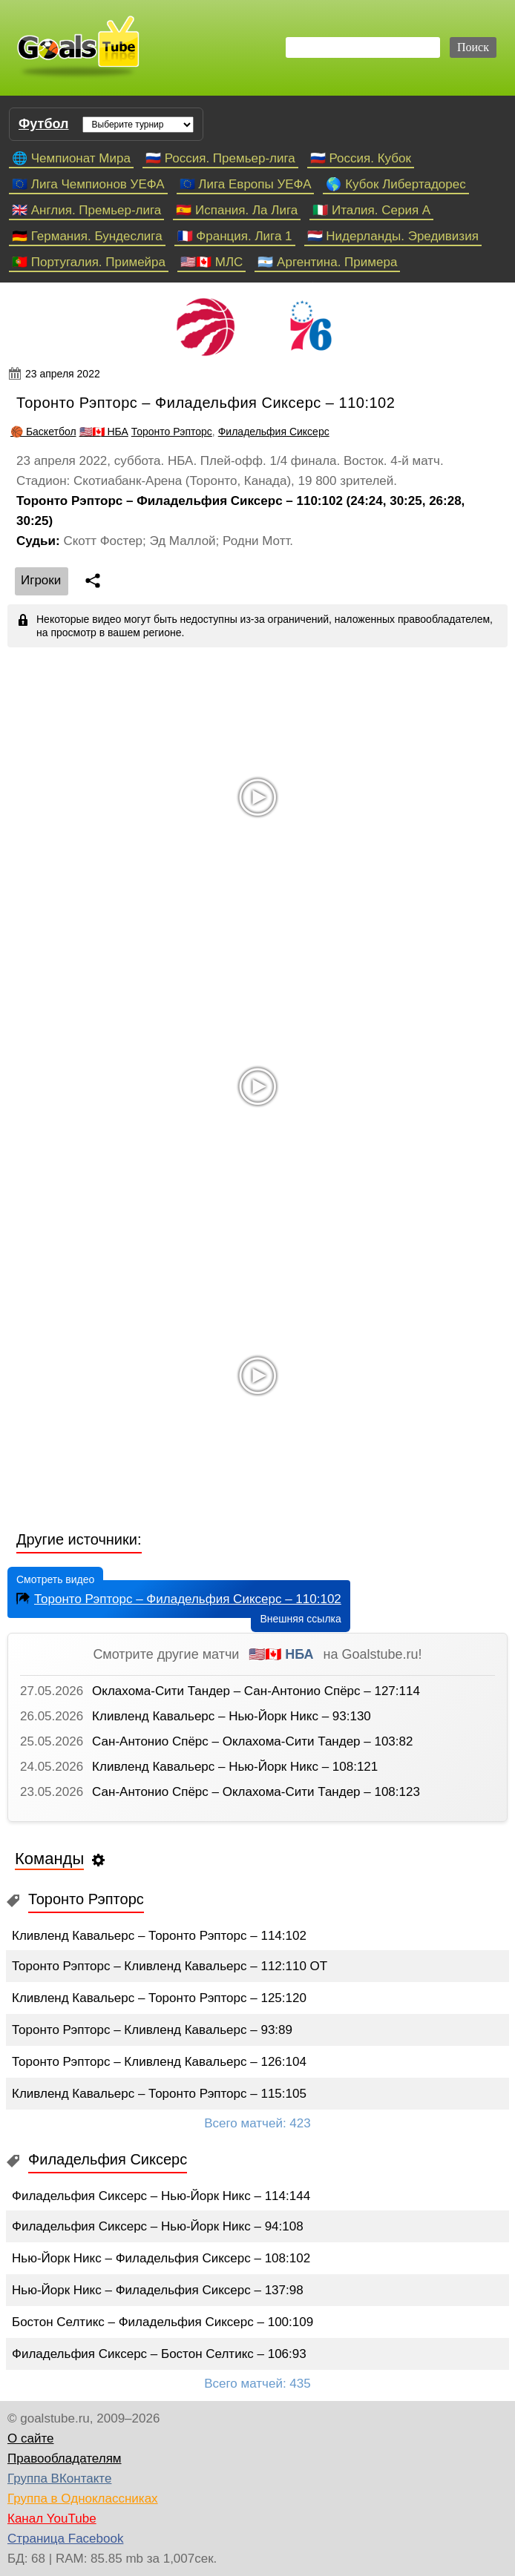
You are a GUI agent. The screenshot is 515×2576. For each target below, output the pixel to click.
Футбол (44, 123)
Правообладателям (64, 2458)
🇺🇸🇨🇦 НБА (103, 431)
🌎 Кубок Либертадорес (395, 184)
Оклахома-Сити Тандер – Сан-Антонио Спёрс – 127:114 (256, 1691)
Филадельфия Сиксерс (273, 431)
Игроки (41, 580)
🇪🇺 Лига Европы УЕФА (246, 184)
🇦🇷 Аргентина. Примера (327, 262)
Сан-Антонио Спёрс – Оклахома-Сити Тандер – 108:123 (256, 1792)
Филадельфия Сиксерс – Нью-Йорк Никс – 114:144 (161, 2196)
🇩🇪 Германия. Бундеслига (87, 236)
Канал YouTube (51, 2518)
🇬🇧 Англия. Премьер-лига (86, 210)
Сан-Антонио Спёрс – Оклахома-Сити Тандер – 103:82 (252, 1741)
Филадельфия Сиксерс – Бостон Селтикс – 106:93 (159, 2354)
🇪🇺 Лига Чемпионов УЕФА (88, 184)
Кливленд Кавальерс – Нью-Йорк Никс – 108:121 (235, 1767)
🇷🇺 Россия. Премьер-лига (220, 158)
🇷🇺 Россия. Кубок (360, 158)
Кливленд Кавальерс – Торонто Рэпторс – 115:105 (159, 2094)
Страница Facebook (65, 2539)
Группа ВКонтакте (59, 2478)
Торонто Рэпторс (171, 431)
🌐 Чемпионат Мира (71, 158)
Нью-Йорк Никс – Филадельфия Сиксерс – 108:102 (161, 2258)
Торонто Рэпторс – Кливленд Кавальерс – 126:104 (159, 2062)
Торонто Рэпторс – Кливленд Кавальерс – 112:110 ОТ (169, 1966)
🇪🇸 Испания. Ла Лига (237, 210)
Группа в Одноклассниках (82, 2498)
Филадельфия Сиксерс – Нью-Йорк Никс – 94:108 (158, 2226)
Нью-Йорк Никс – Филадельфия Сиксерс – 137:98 (158, 2290)
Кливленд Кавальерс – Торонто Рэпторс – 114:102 (159, 1936)
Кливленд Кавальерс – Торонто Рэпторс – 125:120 (159, 1998)
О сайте (30, 2438)
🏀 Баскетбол (43, 431)
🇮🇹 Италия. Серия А (371, 210)
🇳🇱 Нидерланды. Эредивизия (393, 236)
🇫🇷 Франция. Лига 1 (234, 236)
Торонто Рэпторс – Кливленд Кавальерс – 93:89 (152, 2030)
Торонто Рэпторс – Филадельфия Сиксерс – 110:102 (177, 1598)
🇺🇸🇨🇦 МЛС (211, 262)
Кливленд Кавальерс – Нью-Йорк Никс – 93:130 (231, 1716)
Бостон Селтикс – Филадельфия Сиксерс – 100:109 (162, 2322)
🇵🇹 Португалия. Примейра (88, 262)
